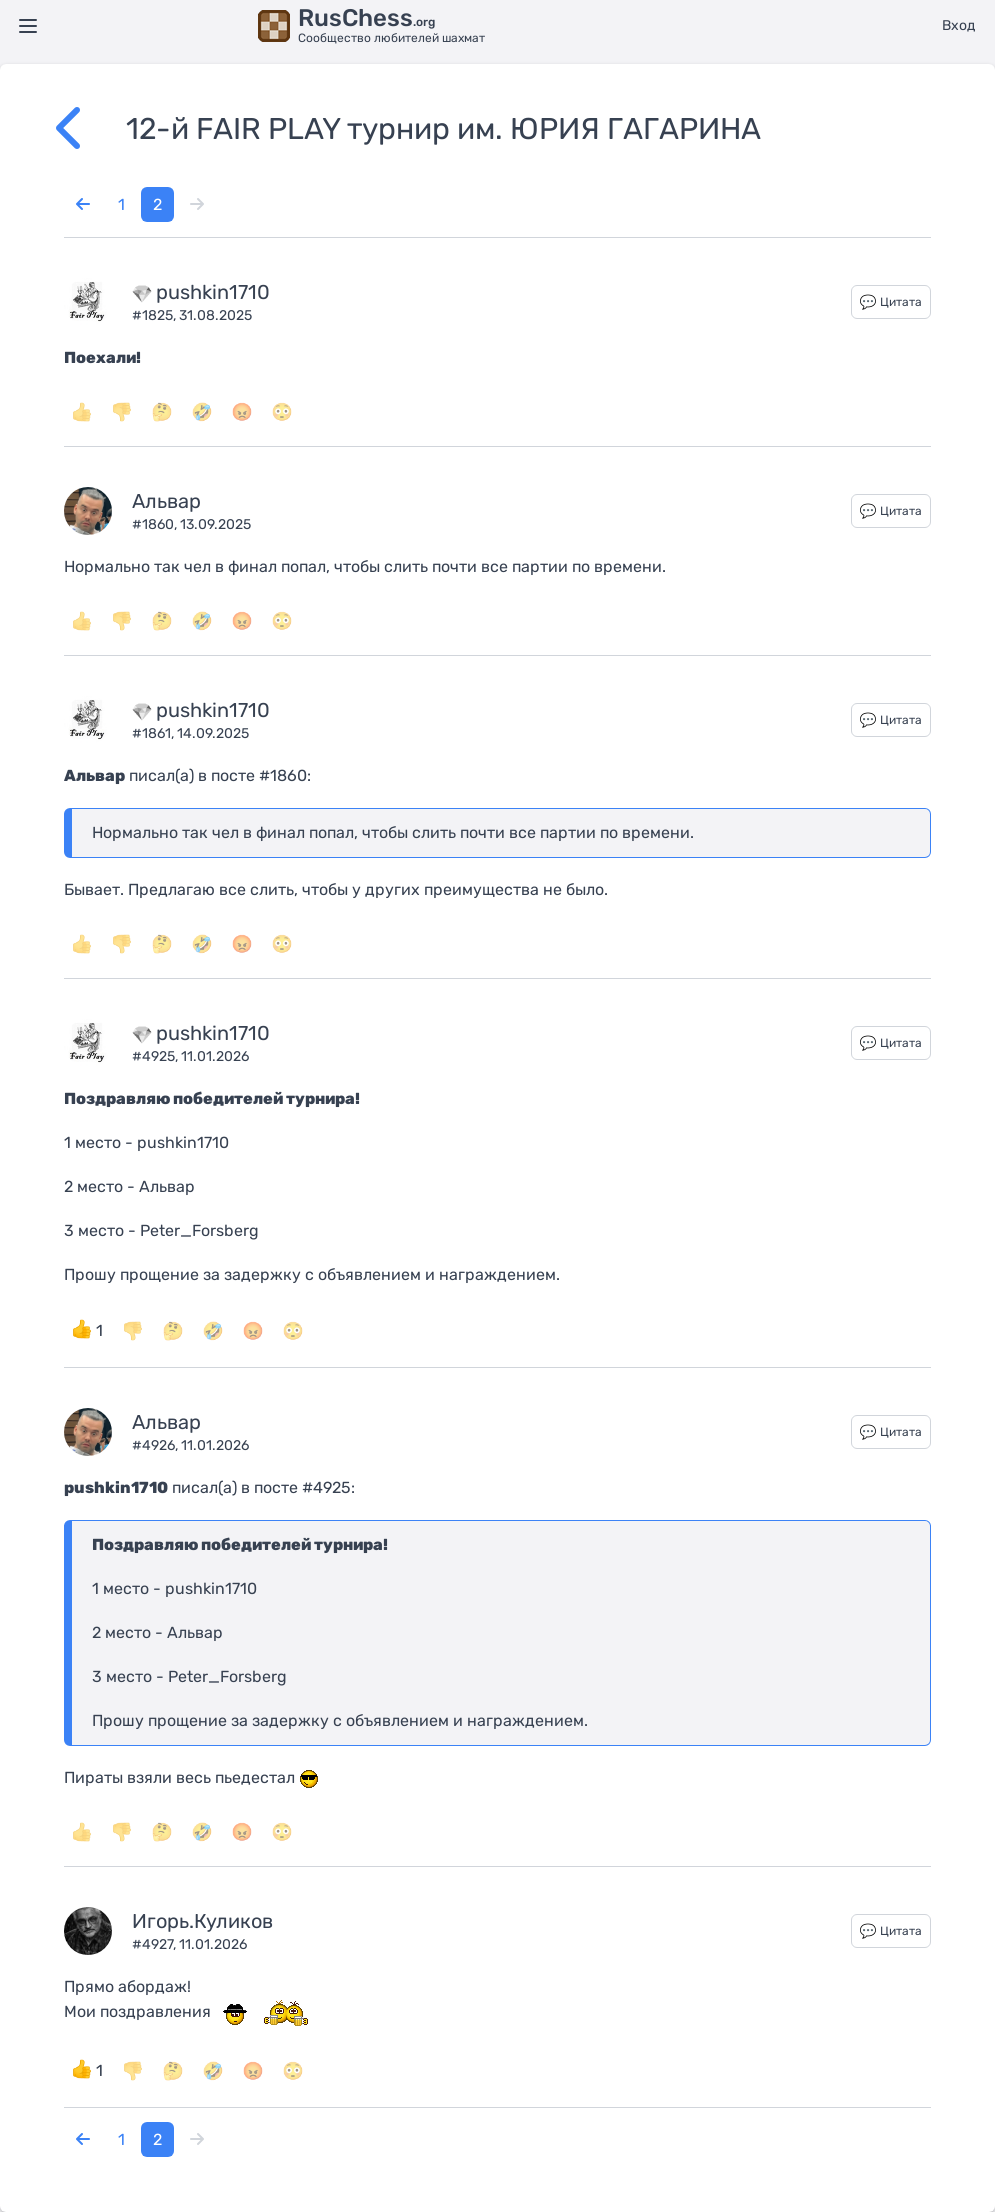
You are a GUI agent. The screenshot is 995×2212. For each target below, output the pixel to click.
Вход (958, 25)
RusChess (366, 18)
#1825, (155, 315)
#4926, (156, 1445)
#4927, (155, 1944)
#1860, (156, 524)
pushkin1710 (213, 292)
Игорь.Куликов (202, 1921)
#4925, (156, 1056)
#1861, (154, 733)
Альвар (166, 501)
